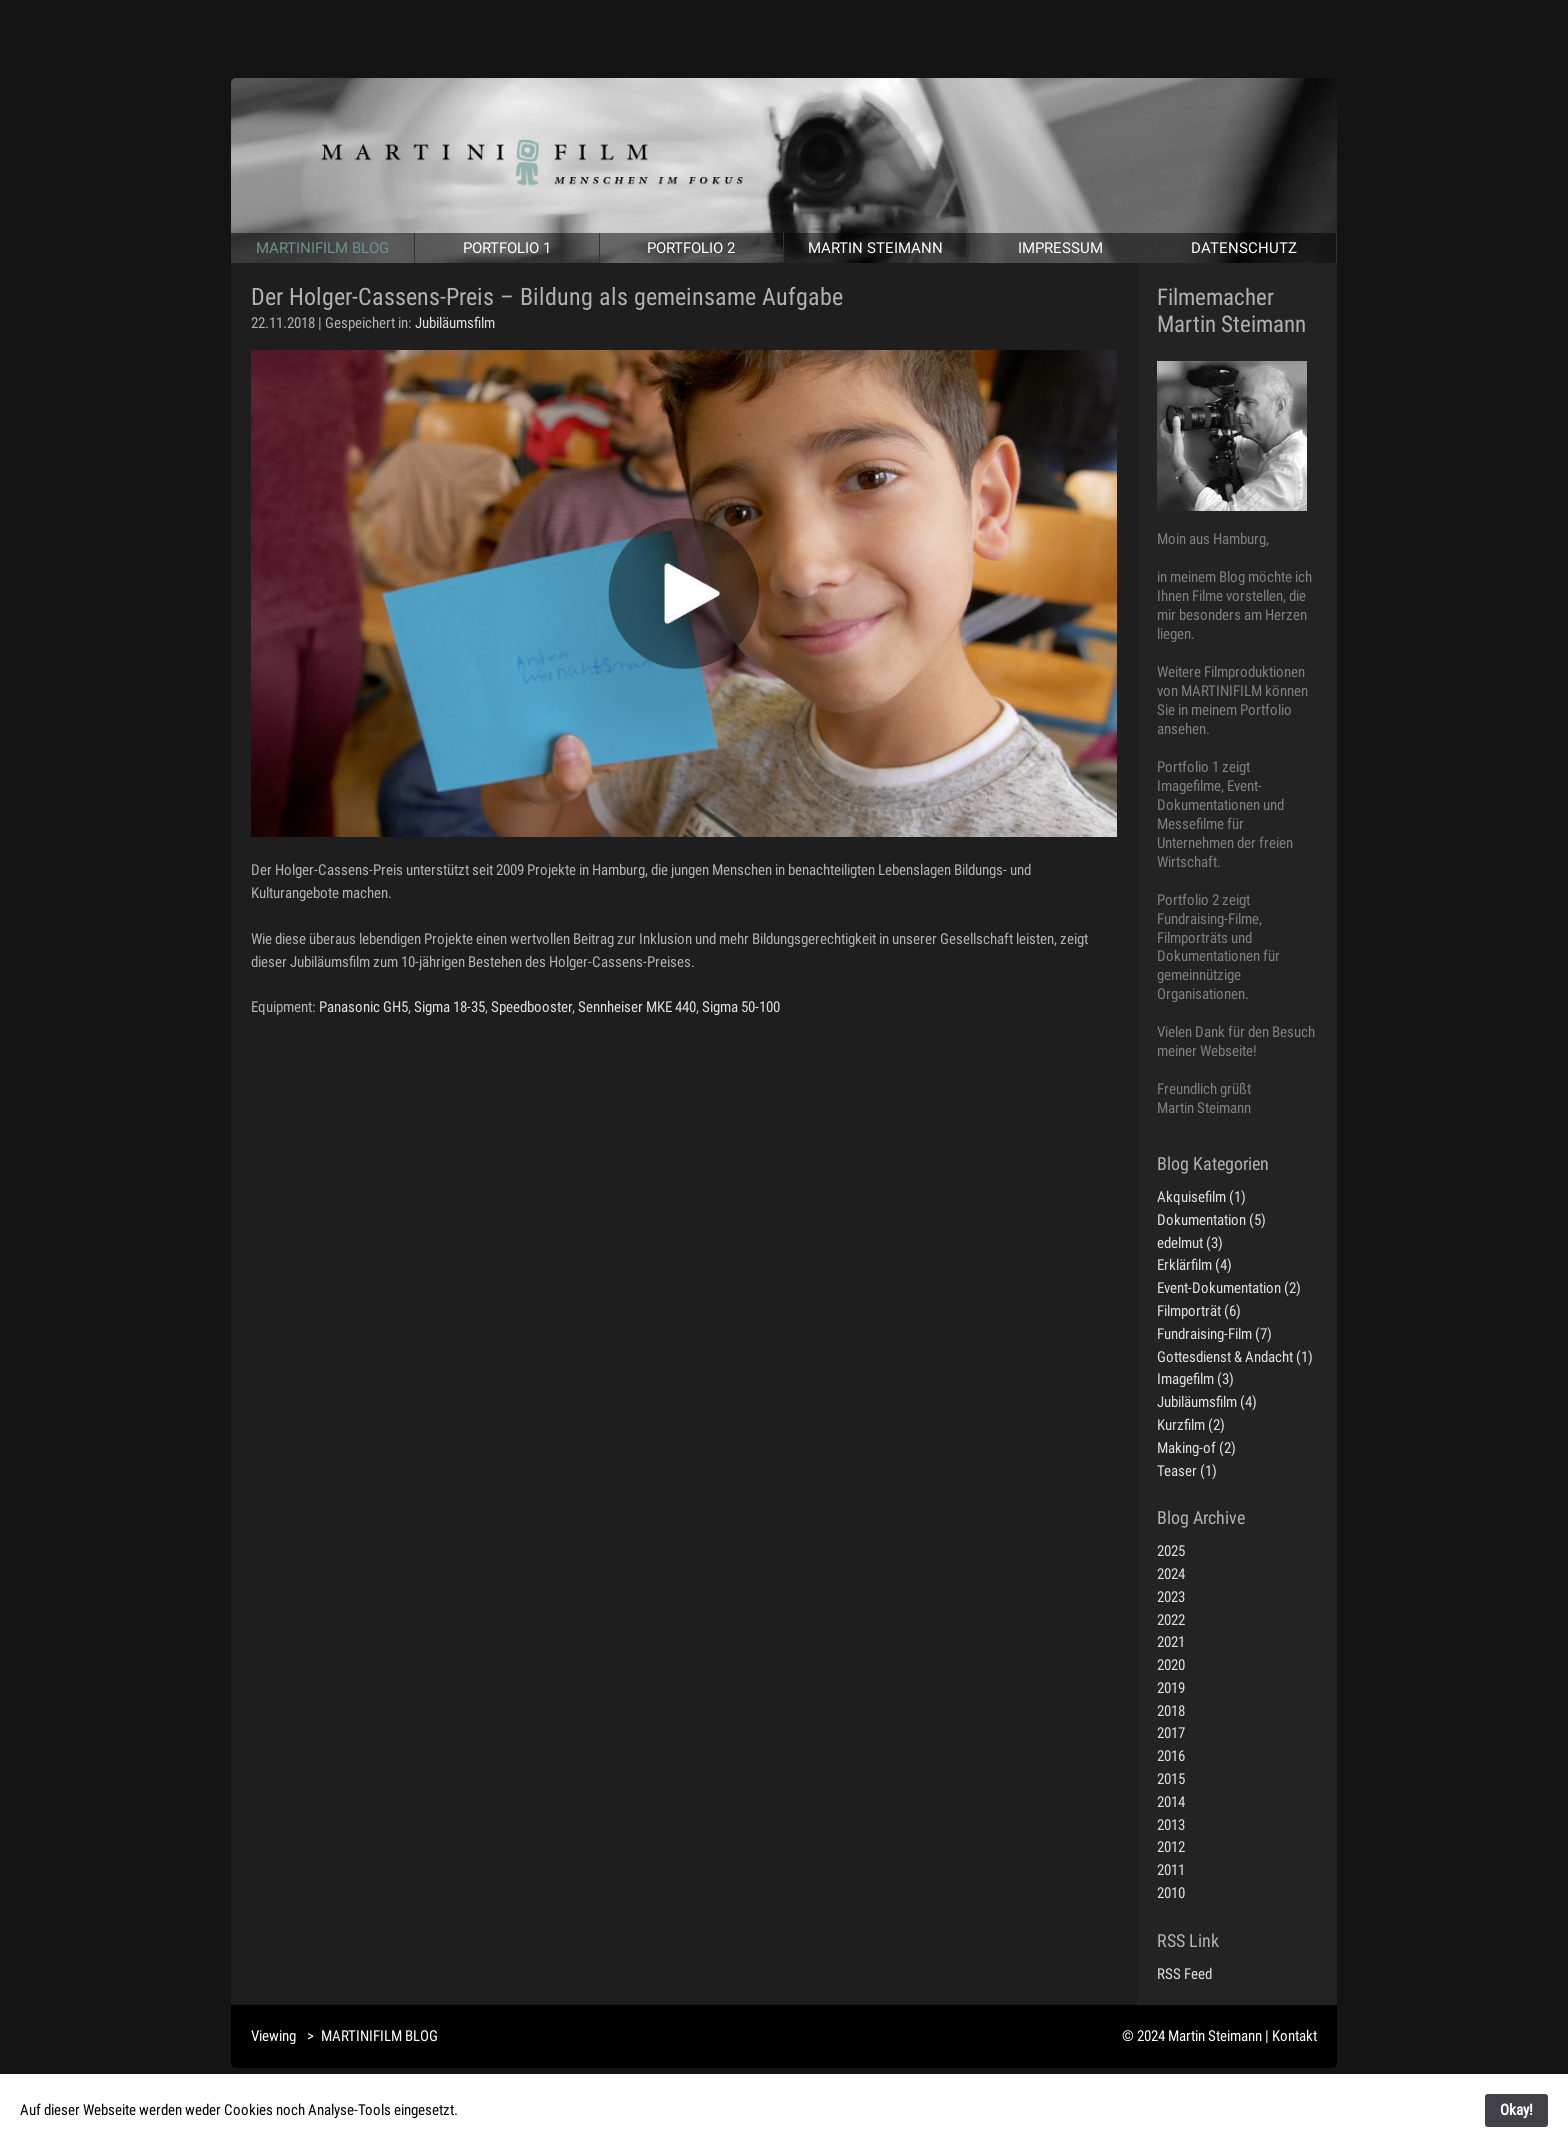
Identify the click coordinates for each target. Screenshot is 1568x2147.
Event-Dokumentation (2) (1229, 1288)
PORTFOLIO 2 (691, 248)
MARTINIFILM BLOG (322, 248)
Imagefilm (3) (1195, 1379)
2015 (1171, 1779)
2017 (1171, 1733)
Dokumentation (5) (1211, 1220)
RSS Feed (1184, 1974)
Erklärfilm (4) (1194, 1265)
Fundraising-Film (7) (1214, 1334)
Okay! (1516, 2110)
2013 (1171, 1825)
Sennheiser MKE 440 (637, 1007)
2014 (1171, 1802)
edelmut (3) (1190, 1243)
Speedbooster (531, 1007)
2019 (1171, 1688)
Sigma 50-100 (741, 1007)
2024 (1171, 1574)
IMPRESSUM (1060, 248)
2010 (1171, 1893)
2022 (1171, 1620)
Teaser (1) (1187, 1471)
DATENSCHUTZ (1244, 248)
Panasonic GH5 (363, 1007)
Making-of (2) (1196, 1448)
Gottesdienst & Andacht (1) (1235, 1357)
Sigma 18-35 (449, 1007)
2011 (1171, 1870)
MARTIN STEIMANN (875, 248)
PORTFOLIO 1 (507, 248)
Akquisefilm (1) (1201, 1197)
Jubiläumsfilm (455, 323)
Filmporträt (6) (1199, 1311)
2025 (1171, 1551)
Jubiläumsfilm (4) (1207, 1402)
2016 (1171, 1756)
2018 (1171, 1711)
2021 (1171, 1642)
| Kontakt (1291, 2036)
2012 (1171, 1847)
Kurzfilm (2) (1191, 1425)
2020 (1171, 1665)
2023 (1171, 1597)
